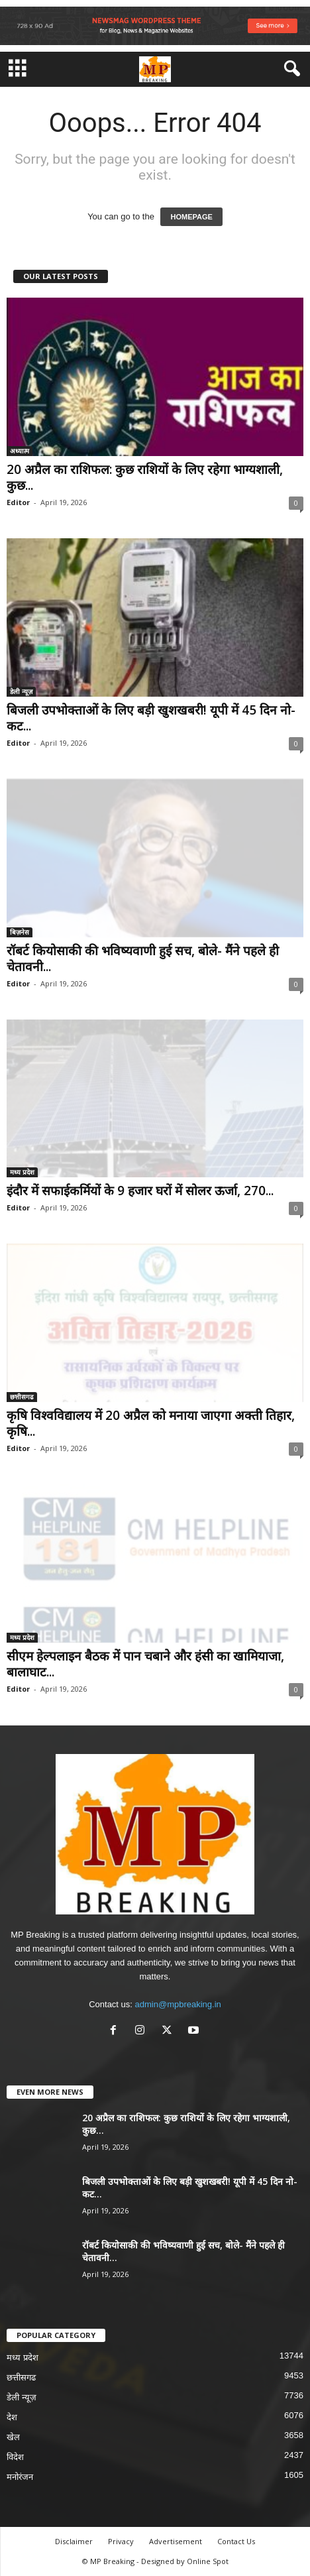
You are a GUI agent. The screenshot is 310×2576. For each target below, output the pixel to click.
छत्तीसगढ (22, 1396)
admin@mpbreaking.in (178, 2004)
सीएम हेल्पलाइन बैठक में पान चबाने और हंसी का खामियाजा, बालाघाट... (145, 1663)
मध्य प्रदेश (22, 1172)
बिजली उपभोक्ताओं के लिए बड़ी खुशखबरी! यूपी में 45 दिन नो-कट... (151, 717)
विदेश (15, 2457)
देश (12, 2417)
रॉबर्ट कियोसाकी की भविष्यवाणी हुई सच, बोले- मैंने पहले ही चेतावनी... (143, 958)
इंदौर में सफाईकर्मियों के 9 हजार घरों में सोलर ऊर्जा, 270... (140, 1190)
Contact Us (236, 2541)
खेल (13, 2437)
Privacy (121, 2541)
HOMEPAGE (191, 217)
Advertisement (175, 2541)
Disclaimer (74, 2541)
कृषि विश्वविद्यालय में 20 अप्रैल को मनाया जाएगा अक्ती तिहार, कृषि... (151, 1423)
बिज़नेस (19, 932)
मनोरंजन (20, 2477)
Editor (18, 502)
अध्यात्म (19, 450)
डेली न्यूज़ (21, 691)
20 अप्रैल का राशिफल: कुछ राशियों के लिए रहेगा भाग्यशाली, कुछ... (145, 477)
